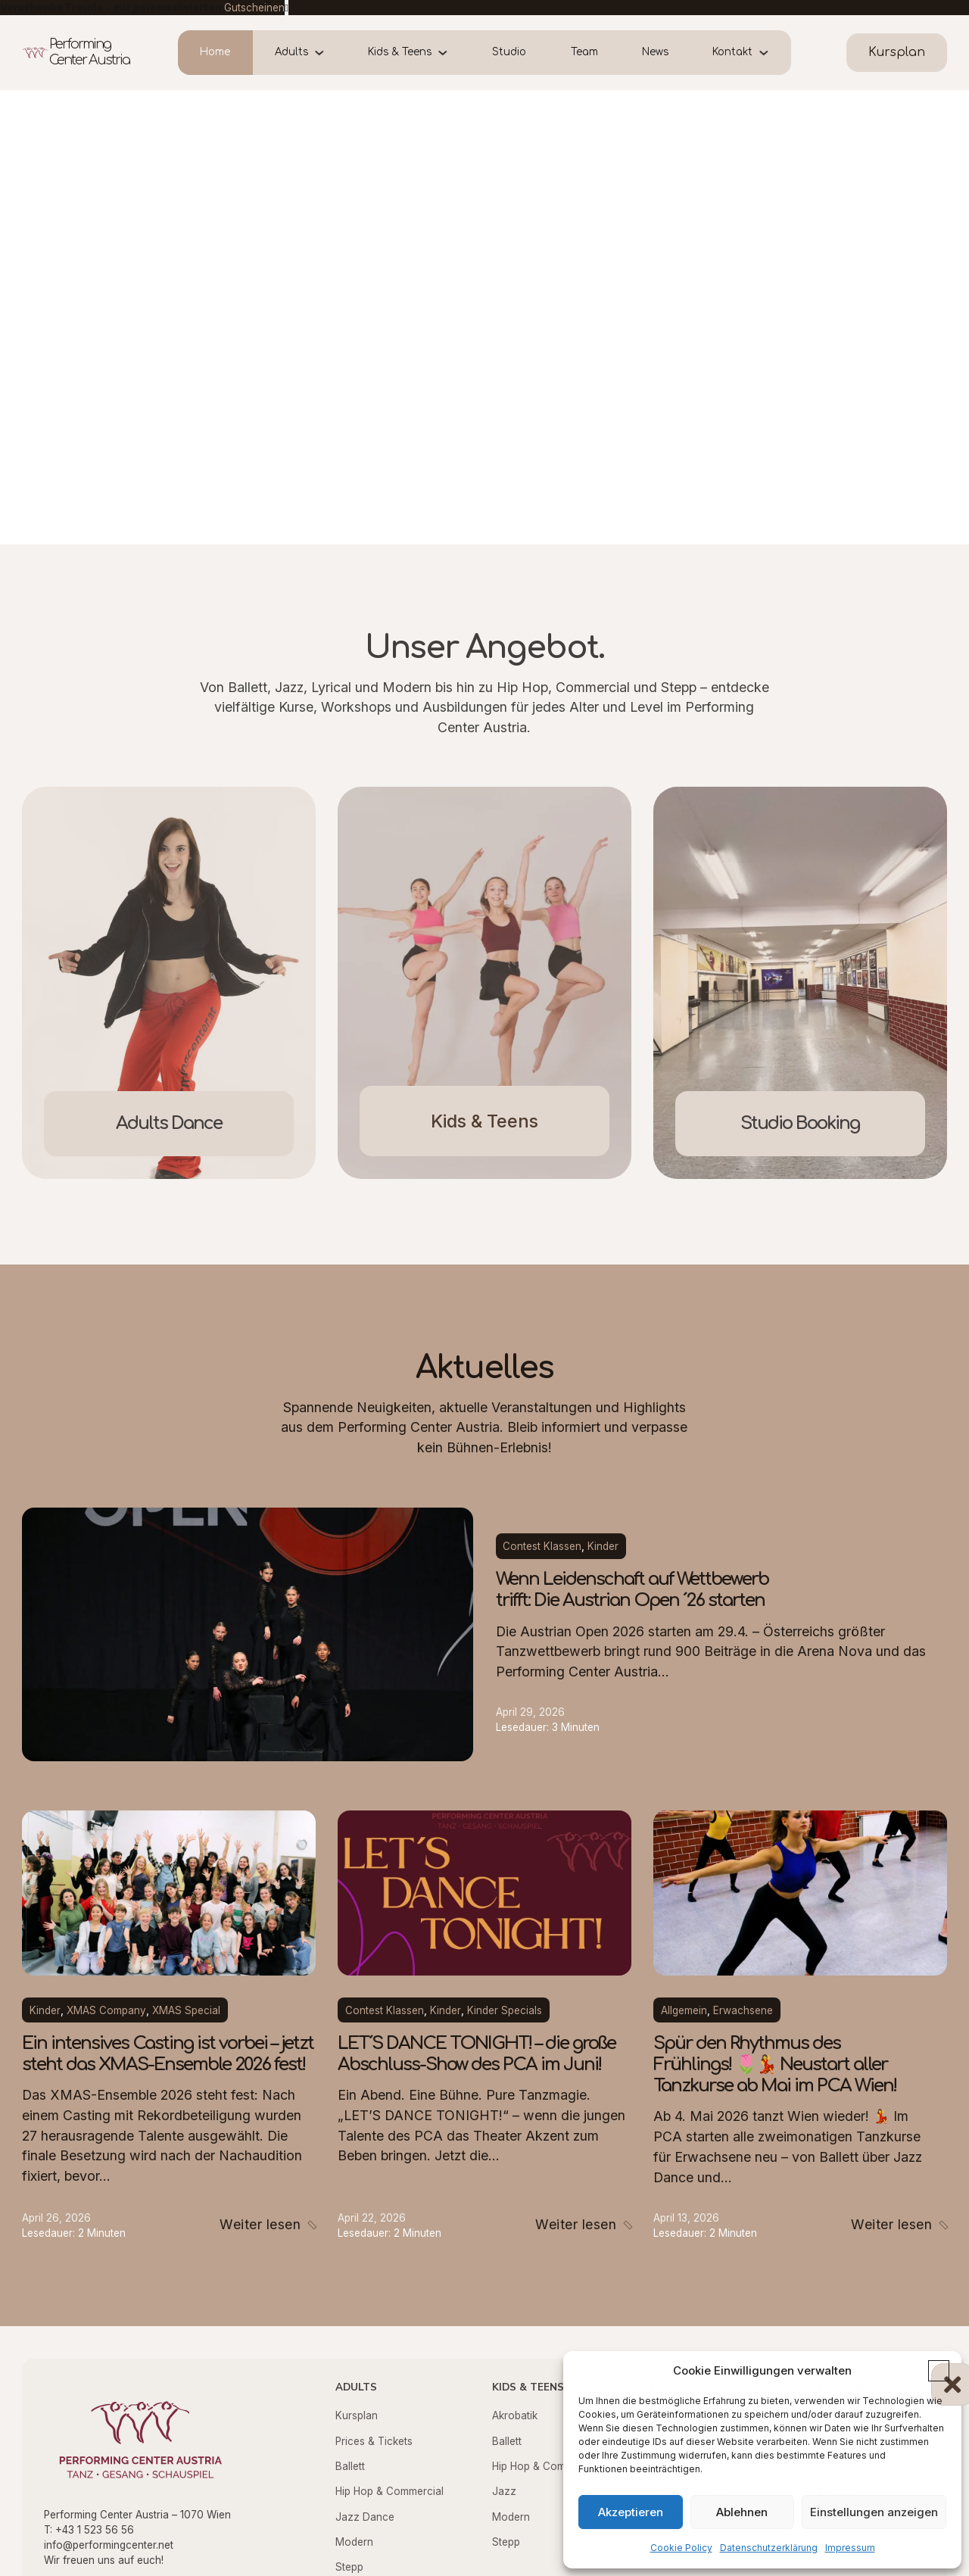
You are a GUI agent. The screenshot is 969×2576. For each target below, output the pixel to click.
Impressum (850, 2547)
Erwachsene (743, 2010)
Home (215, 52)
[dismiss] (286, 7)
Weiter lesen (260, 2224)
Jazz (504, 2491)
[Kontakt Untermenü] (771, 53)
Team (584, 52)
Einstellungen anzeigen (874, 2512)
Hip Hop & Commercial (389, 2491)
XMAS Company (106, 2010)
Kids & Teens (400, 52)
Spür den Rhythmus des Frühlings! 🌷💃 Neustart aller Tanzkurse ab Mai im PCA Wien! (774, 2065)
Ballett (350, 2466)
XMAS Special (186, 2010)
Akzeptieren (630, 2512)
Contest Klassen (542, 1546)
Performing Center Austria (89, 51)
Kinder (602, 1546)
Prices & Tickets (374, 2441)
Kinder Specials (504, 2010)
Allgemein (684, 2010)
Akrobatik (514, 2415)
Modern (354, 2542)
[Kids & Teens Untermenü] (451, 53)
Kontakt (732, 52)
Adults (291, 52)
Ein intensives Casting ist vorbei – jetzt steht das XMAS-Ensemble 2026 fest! (167, 2054)
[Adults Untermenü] (327, 53)
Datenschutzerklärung (769, 2547)
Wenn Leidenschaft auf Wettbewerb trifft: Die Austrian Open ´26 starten (632, 1590)
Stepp (349, 2567)
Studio (509, 52)
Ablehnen (742, 2512)
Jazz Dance (364, 2517)
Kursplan (356, 2415)
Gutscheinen (254, 8)
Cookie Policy (681, 2547)
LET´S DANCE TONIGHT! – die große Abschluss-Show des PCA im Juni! (476, 2054)
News (655, 52)
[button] (938, 2370)
